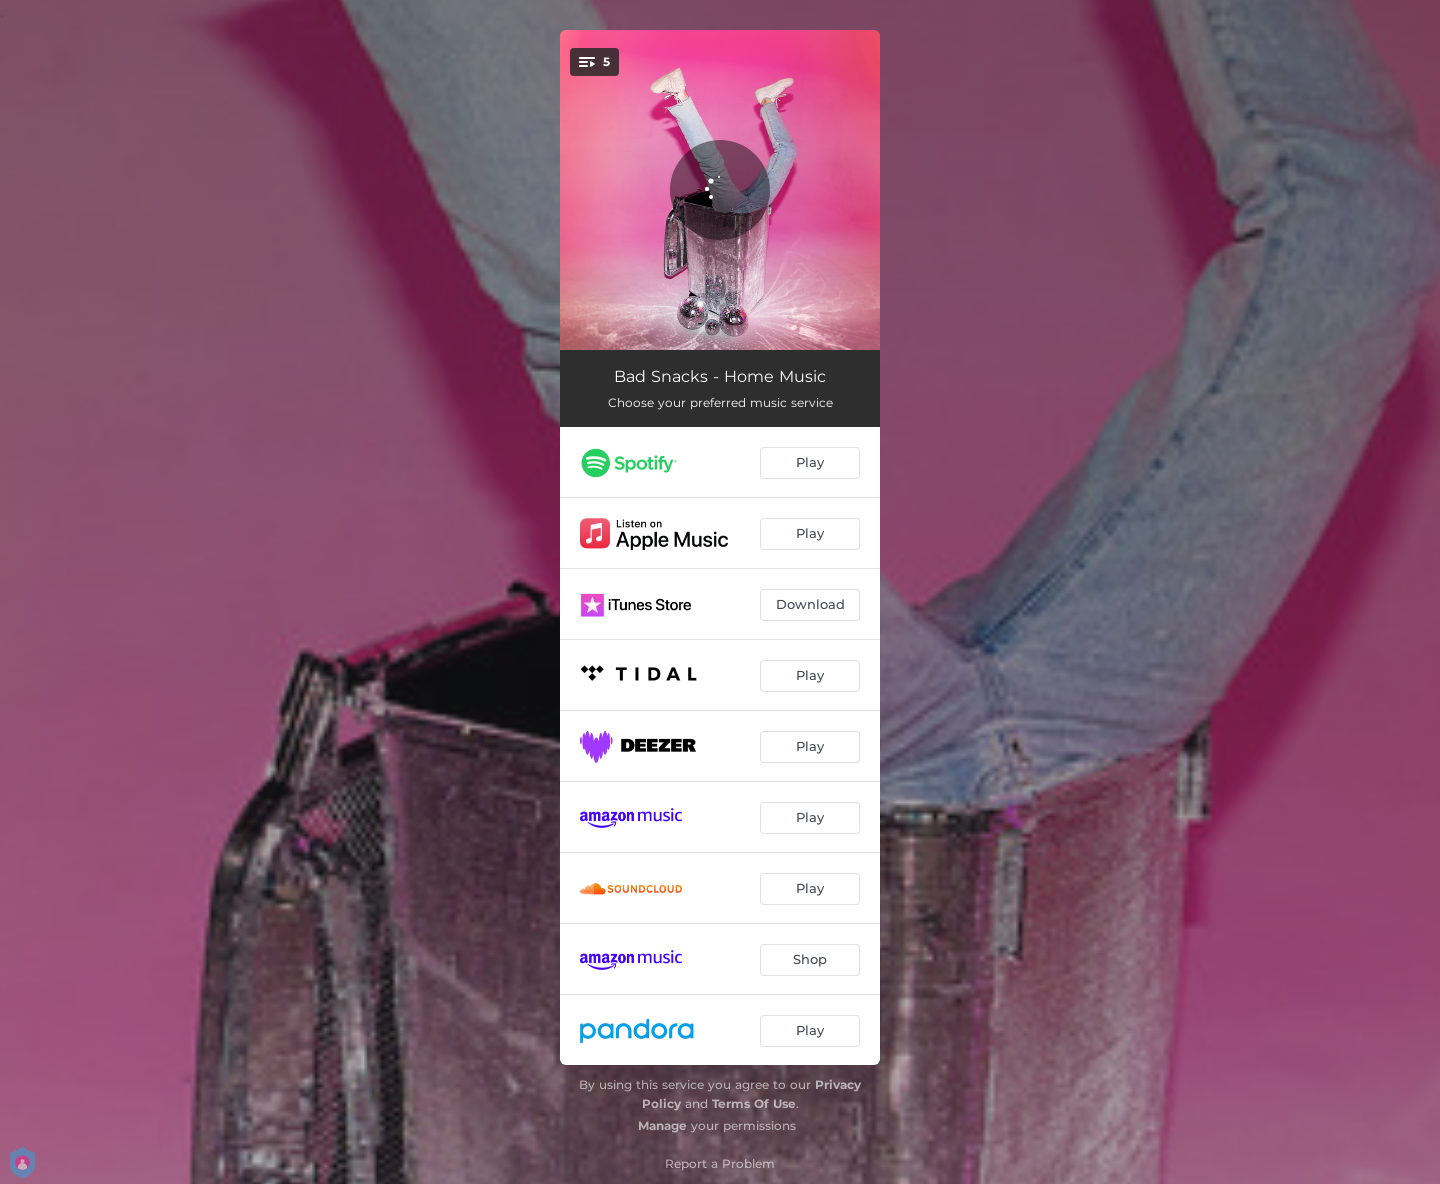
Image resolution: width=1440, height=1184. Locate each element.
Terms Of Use (754, 1103)
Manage (662, 1125)
